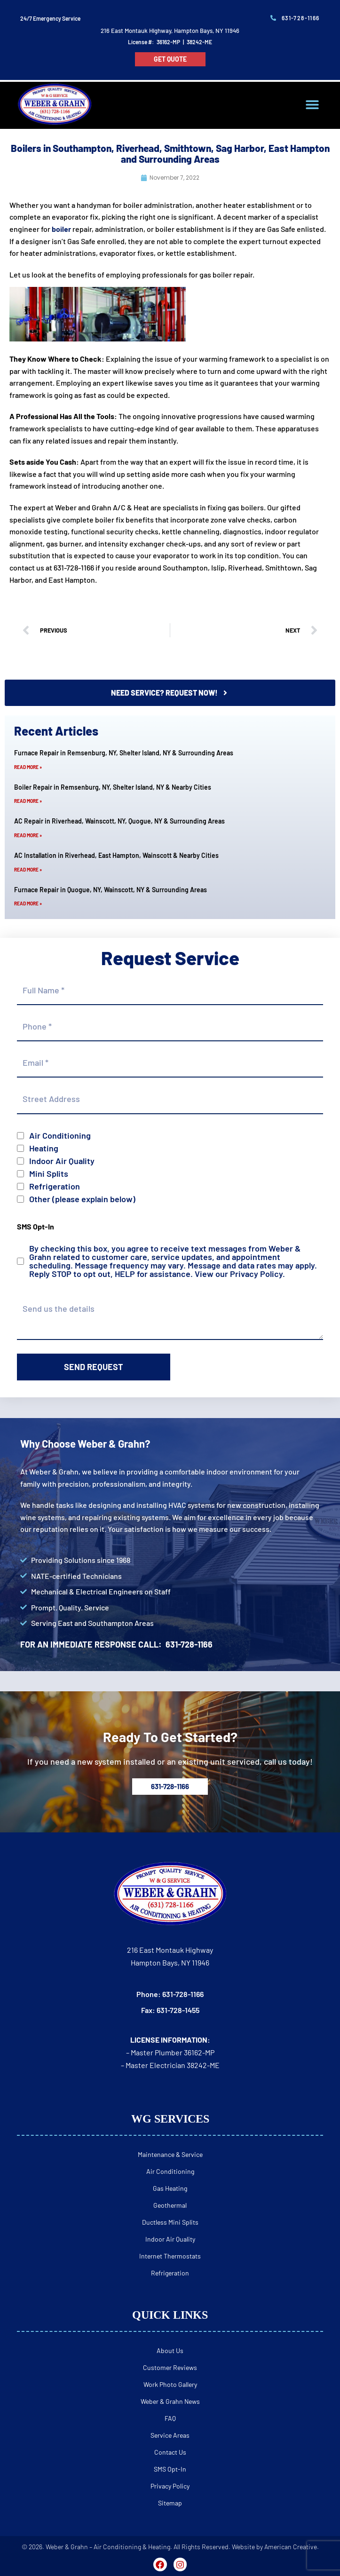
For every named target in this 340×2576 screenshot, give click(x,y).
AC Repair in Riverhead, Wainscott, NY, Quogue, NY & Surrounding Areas (119, 821)
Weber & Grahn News (170, 2401)
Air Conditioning (60, 1135)
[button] (312, 104)
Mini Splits (48, 1173)
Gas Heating (170, 2188)
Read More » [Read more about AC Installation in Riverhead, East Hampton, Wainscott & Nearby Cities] (28, 869)
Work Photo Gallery (170, 2384)
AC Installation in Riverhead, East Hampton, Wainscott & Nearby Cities (116, 855)
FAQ (170, 2418)
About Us (170, 2350)
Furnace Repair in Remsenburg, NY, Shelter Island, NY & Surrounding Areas (123, 753)
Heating (43, 1148)
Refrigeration (54, 1186)
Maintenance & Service (170, 2154)
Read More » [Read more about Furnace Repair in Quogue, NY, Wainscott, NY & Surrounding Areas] (28, 903)
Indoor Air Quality (62, 1161)
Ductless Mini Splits (170, 2222)
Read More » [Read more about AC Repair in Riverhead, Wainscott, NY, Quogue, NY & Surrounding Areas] (28, 835)
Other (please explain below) (82, 1199)
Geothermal (170, 2205)
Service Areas (170, 2435)
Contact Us (170, 2452)
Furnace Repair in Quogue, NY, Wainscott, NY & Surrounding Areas (110, 890)
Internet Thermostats (170, 2256)
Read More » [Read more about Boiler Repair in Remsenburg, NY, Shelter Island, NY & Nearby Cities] (28, 801)
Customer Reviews (170, 2367)
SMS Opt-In (170, 2469)
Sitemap (170, 2503)
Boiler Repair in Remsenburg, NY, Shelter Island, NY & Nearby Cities (112, 787)
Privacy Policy (256, 1273)
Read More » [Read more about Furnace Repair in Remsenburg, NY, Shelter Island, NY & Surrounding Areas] (28, 767)
